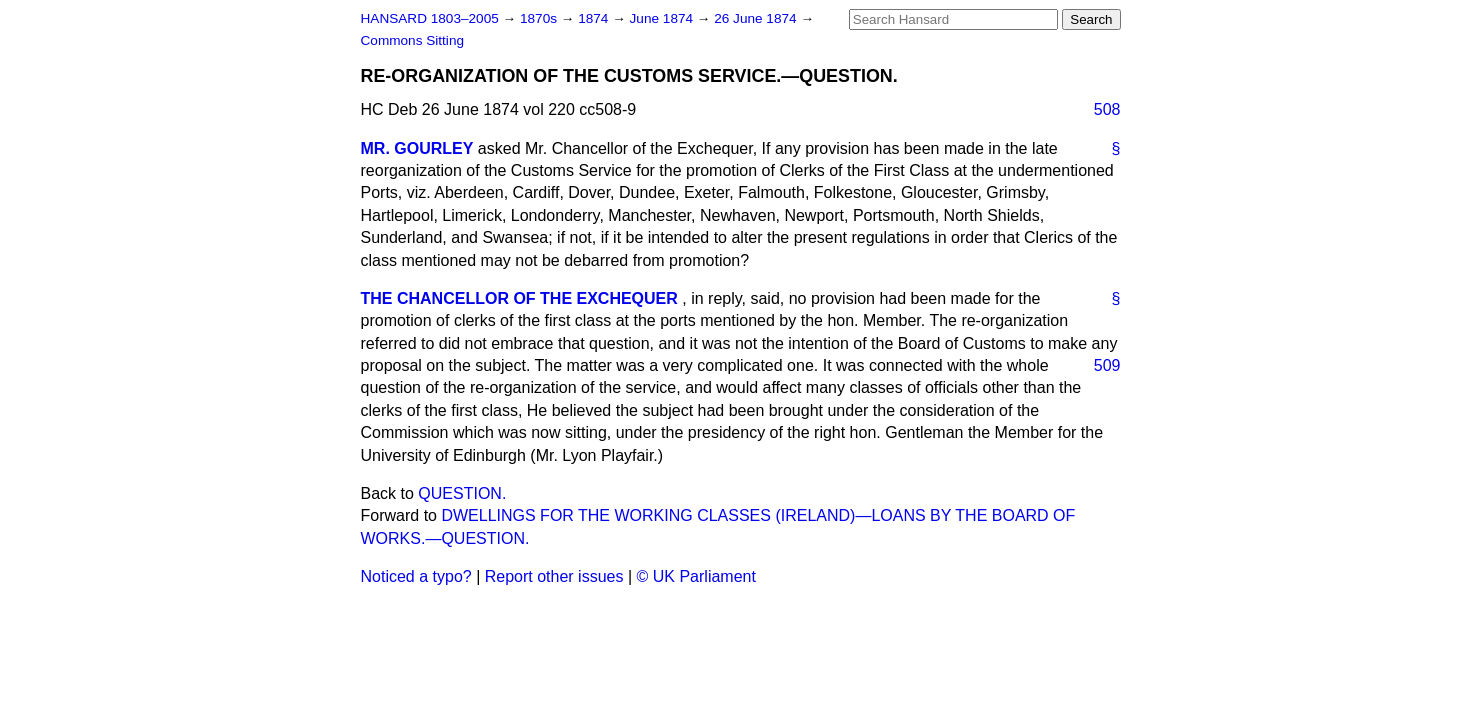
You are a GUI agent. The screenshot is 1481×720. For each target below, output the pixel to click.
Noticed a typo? (416, 576)
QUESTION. (462, 493)
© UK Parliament (696, 576)
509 (1107, 365)
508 (1107, 109)
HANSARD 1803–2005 (430, 18)
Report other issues (554, 576)
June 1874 (663, 18)
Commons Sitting (413, 40)
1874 (595, 18)
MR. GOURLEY (417, 148)
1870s (540, 18)
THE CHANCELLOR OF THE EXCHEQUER (519, 298)
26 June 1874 (757, 18)
